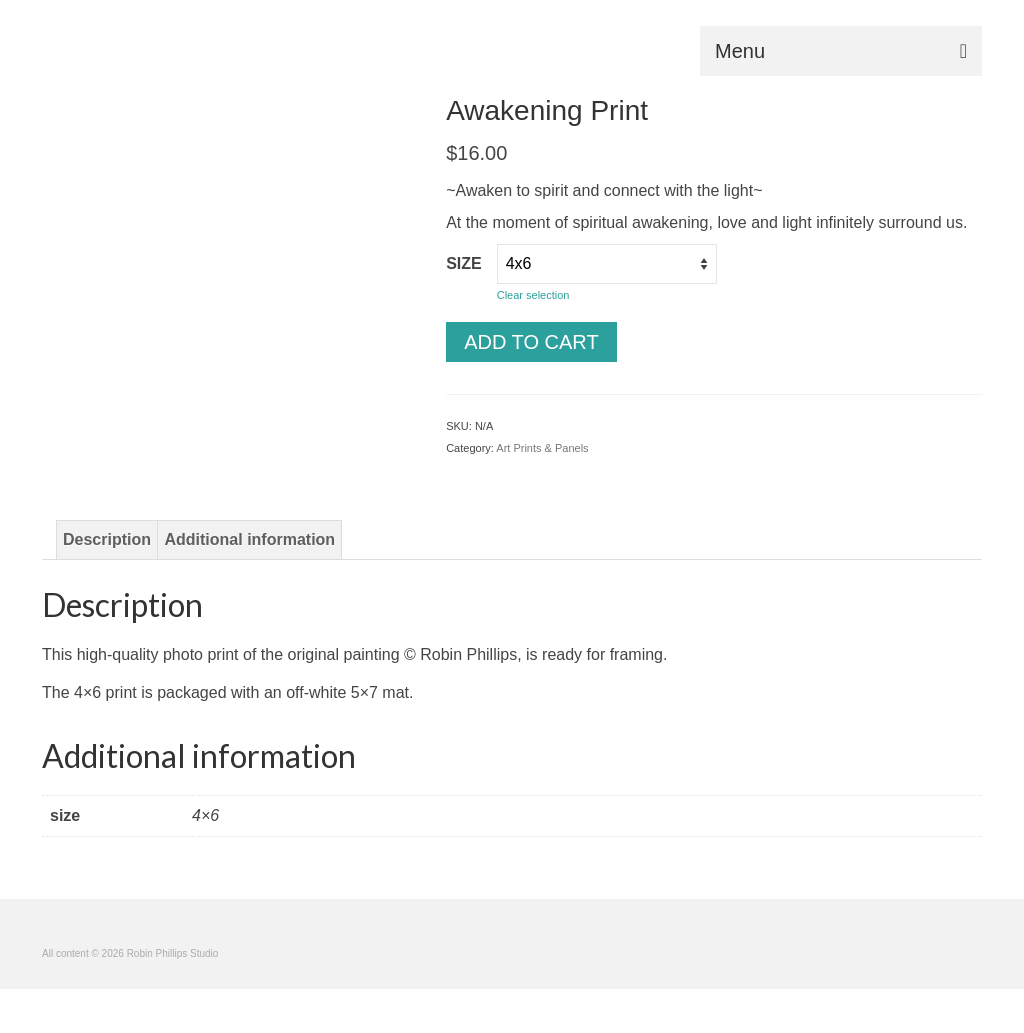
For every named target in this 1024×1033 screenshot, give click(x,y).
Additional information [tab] (249, 539)
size (464, 263)
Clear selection (533, 295)
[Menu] (841, 51)
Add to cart (531, 342)
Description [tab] (107, 539)
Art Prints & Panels (542, 448)
